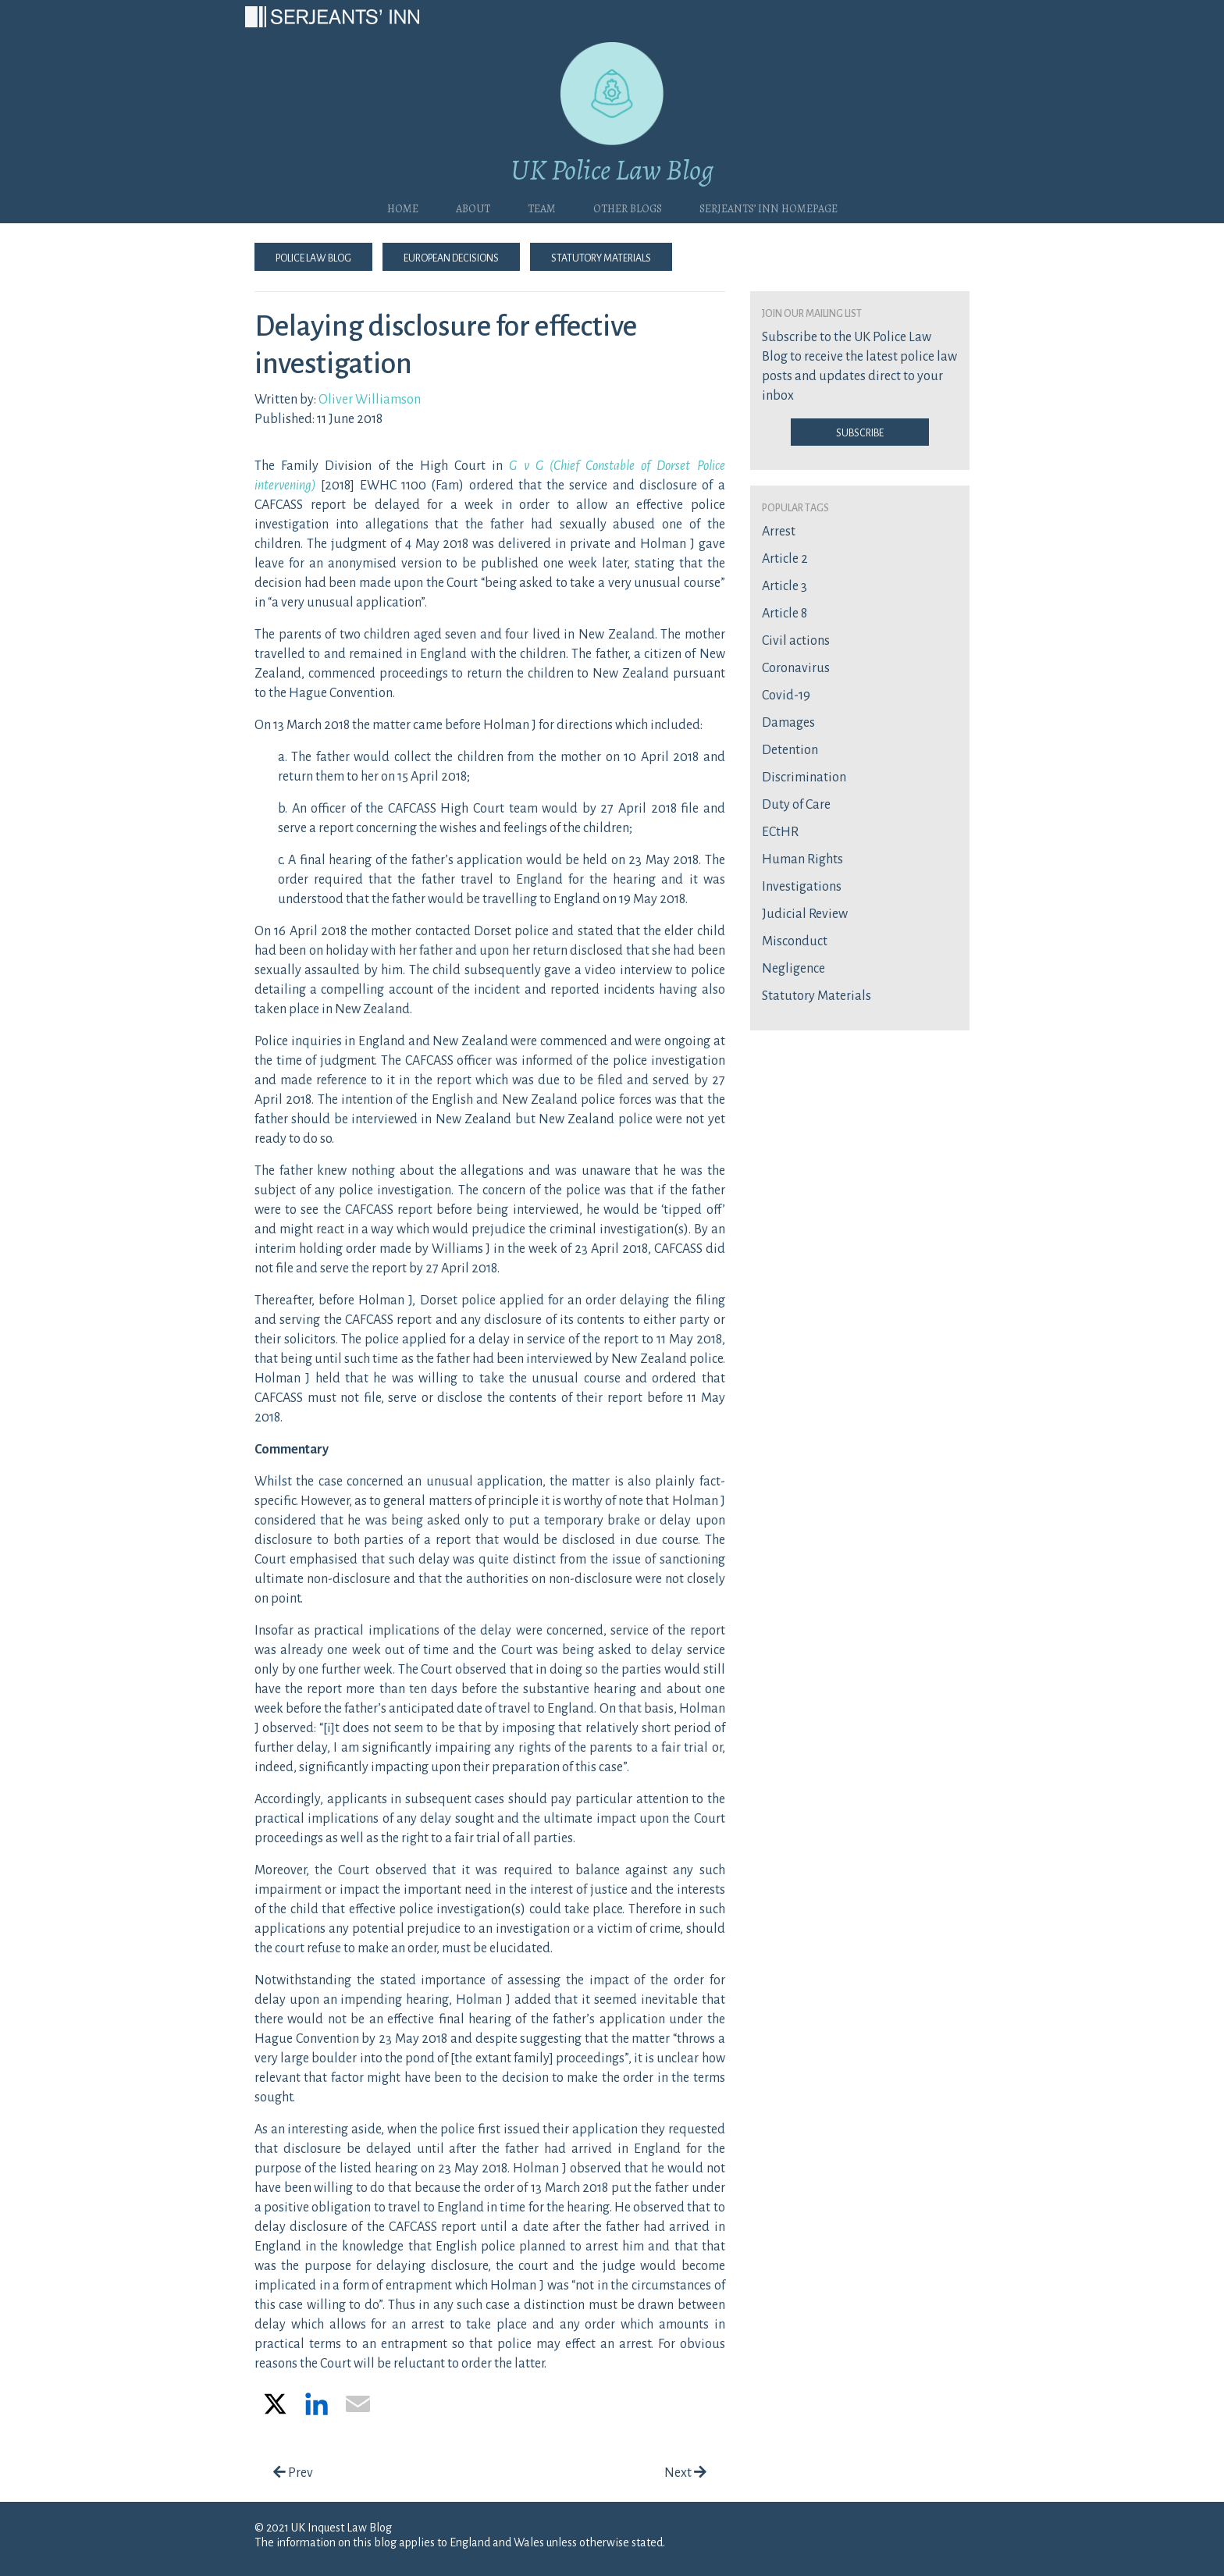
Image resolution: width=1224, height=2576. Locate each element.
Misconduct (794, 941)
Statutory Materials (601, 257)
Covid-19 (786, 695)
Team (542, 207)
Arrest (778, 532)
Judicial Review (805, 914)
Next (685, 2473)
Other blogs (627, 207)
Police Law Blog (313, 257)
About (473, 207)
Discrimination (804, 777)
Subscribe (860, 431)
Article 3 (784, 586)
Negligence (793, 969)
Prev (293, 2473)
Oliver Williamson (369, 400)
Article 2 (785, 559)
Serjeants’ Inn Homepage (768, 207)
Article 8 (784, 614)
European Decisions (451, 257)
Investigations (802, 887)
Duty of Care (796, 805)
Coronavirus (796, 668)
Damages (788, 723)
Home (402, 207)
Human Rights (802, 859)
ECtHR (780, 832)
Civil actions (796, 641)
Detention (790, 750)
